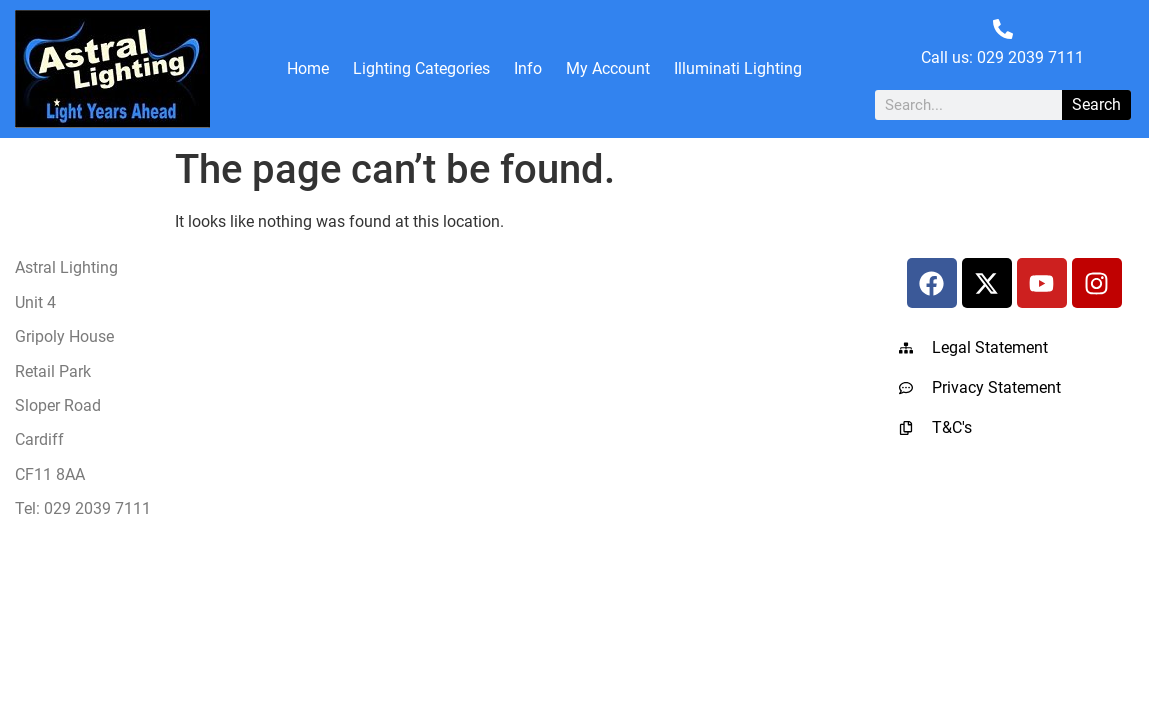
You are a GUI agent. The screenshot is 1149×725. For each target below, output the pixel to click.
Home (308, 68)
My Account (608, 68)
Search (1096, 104)
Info (528, 68)
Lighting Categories (421, 68)
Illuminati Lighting (738, 68)
